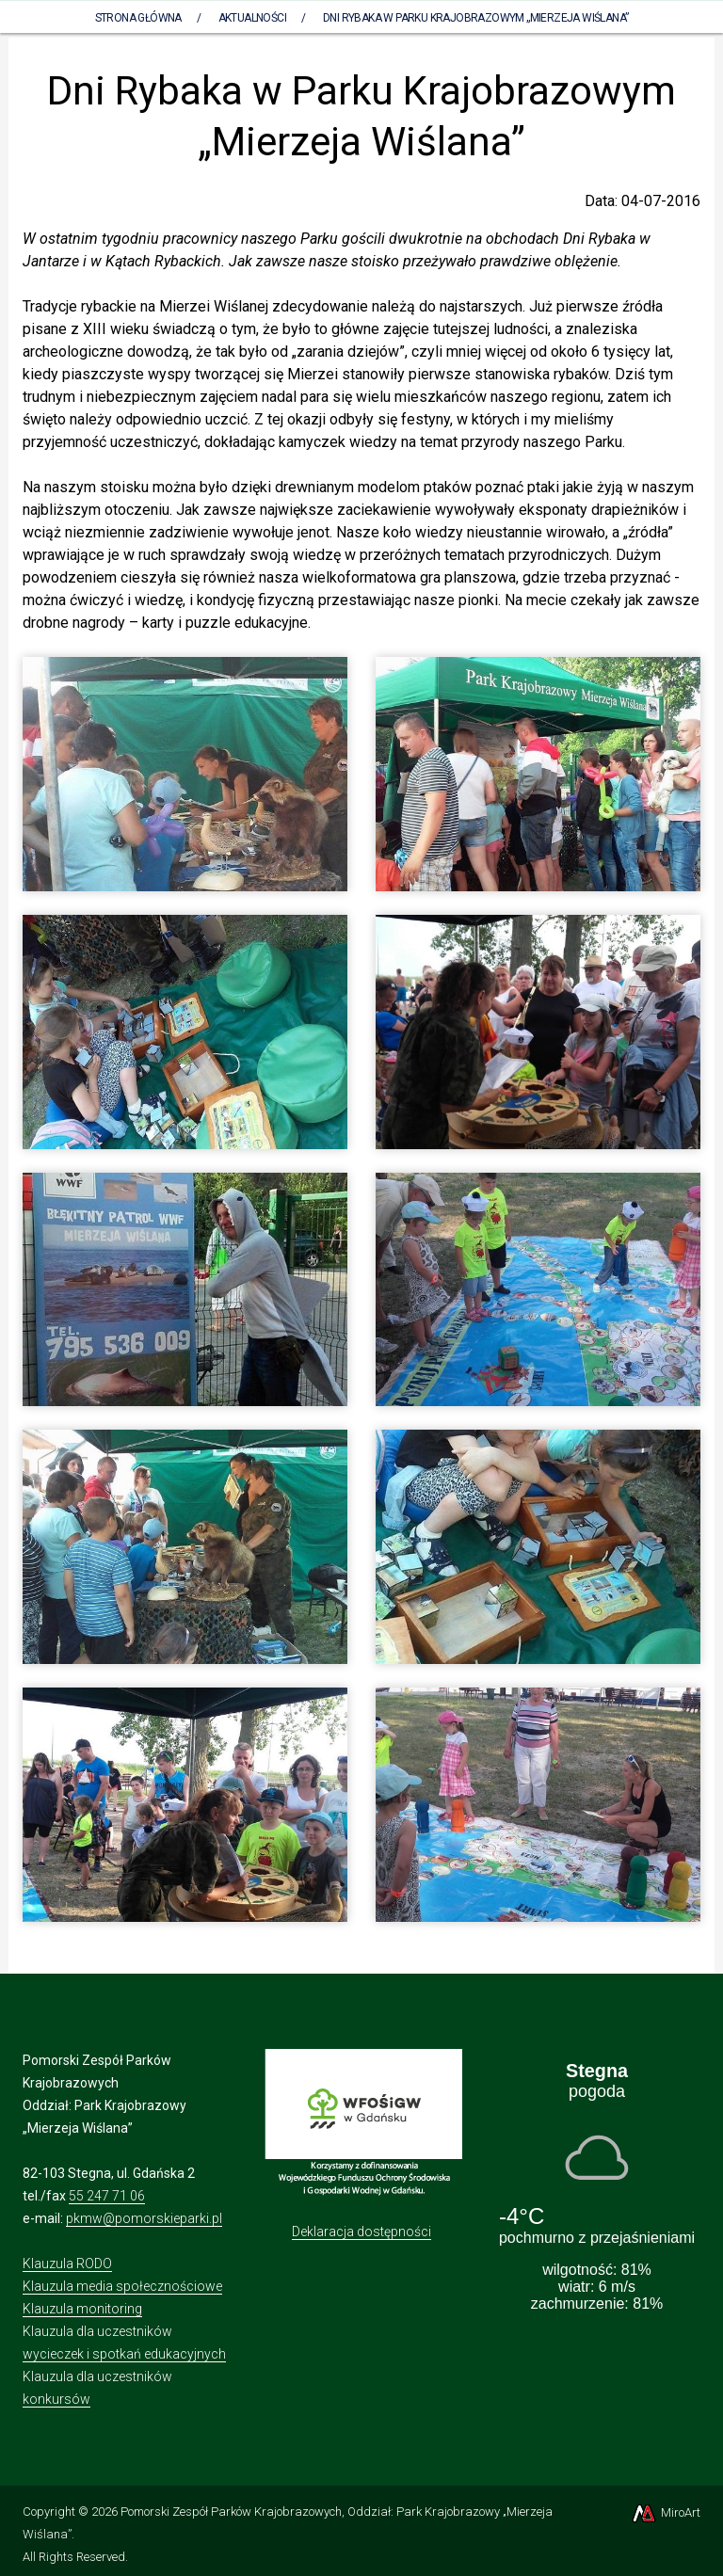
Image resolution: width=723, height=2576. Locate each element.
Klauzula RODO (67, 2263)
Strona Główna (138, 17)
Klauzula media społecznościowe (122, 2286)
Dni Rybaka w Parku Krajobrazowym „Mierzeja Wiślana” (475, 17)
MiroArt (665, 2512)
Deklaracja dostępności (361, 2231)
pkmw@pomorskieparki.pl (144, 2218)
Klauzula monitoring (82, 2308)
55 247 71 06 (107, 2195)
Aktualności (252, 17)
